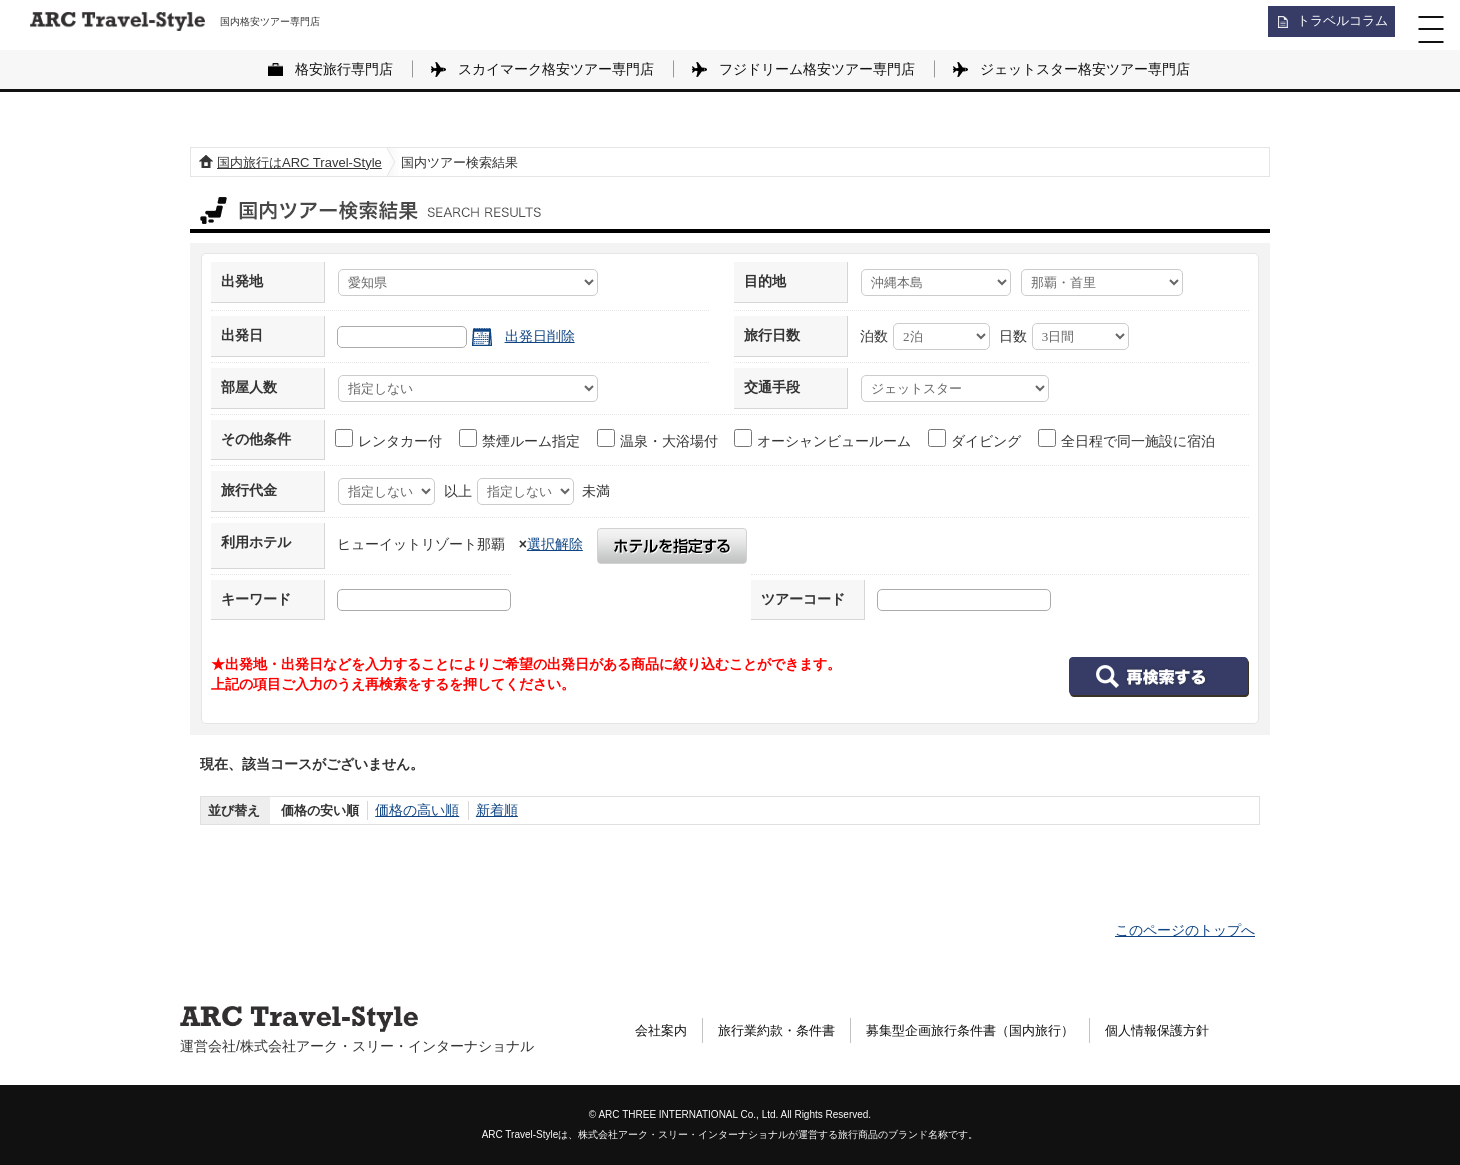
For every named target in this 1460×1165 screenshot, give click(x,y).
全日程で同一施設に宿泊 (1127, 439)
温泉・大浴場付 (658, 439)
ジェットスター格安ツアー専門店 (1085, 69)
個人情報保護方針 (1190, 1031)
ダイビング (975, 439)
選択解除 (555, 544)
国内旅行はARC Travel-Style (299, 162)
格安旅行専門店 (344, 69)
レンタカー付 (389, 439)
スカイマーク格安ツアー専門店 (556, 69)
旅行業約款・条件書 (785, 1031)
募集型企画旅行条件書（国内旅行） (991, 1031)
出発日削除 (540, 336)
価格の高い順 (414, 810)
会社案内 (663, 1031)
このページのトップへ (1185, 930)
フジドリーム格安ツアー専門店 (817, 69)
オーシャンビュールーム (823, 439)
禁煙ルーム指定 (520, 439)
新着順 (489, 810)
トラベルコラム (1336, 25)
